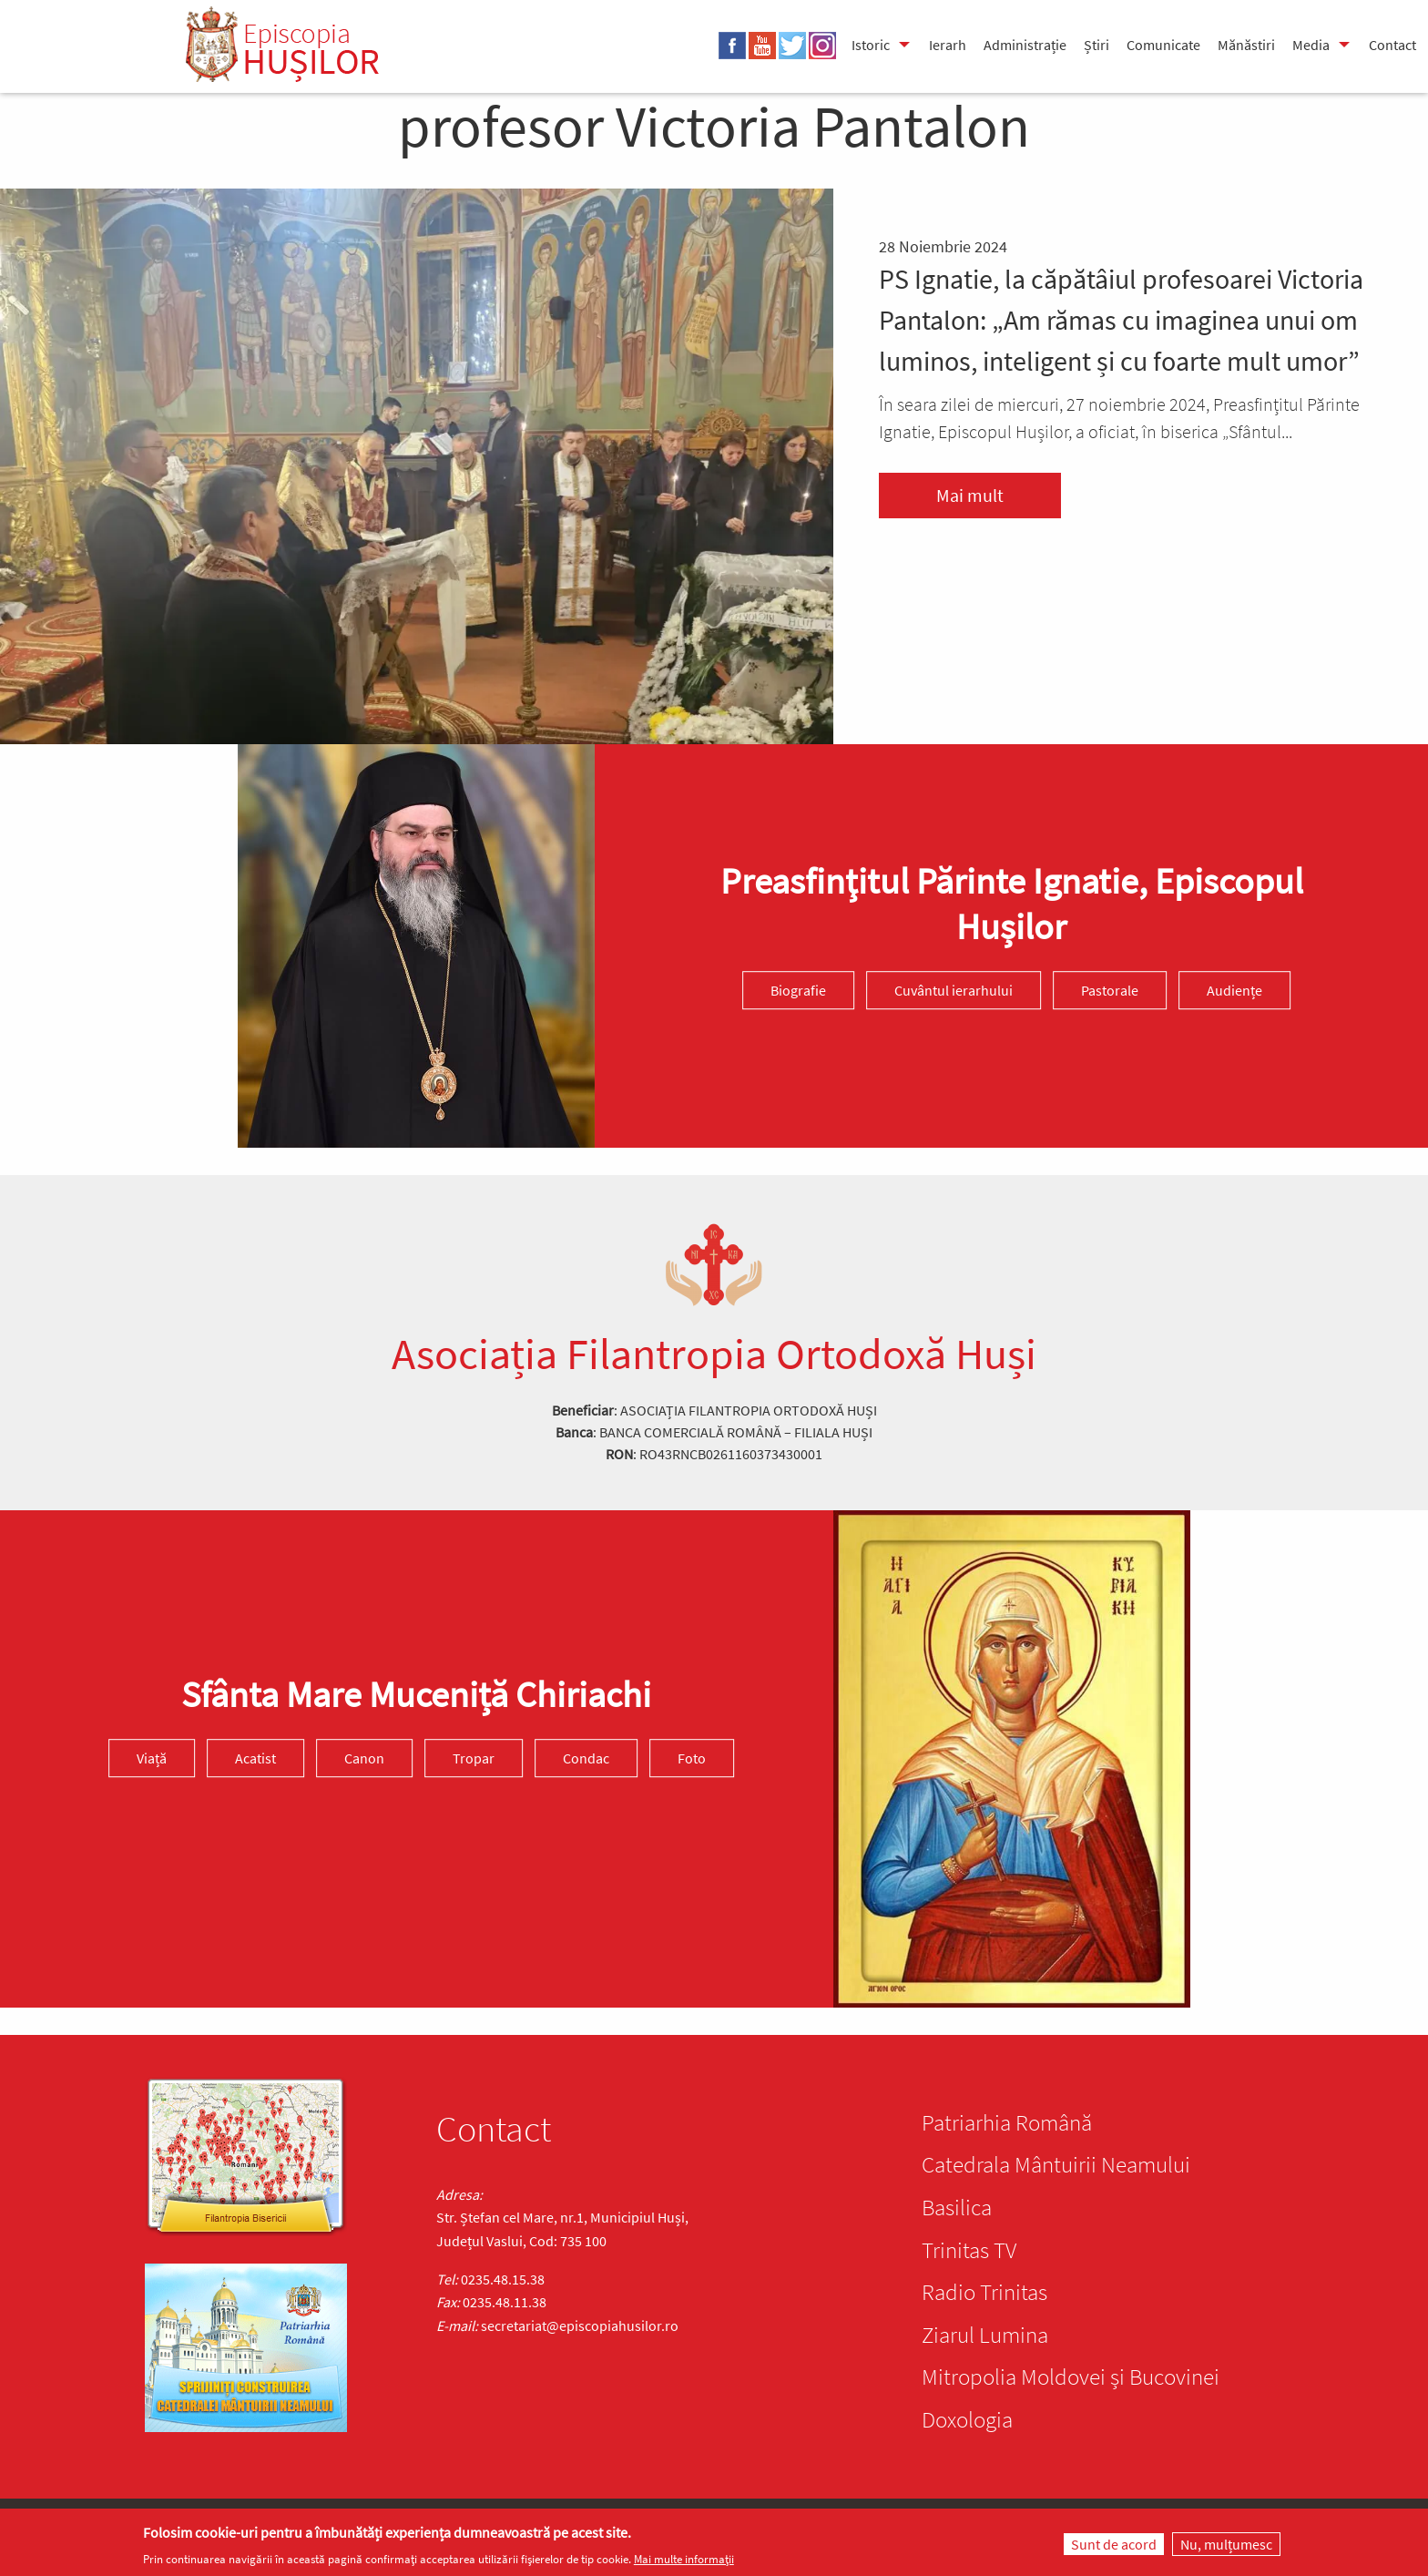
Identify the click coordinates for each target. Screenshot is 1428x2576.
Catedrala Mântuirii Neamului (1056, 2164)
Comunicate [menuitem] (1163, 45)
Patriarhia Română (1007, 2122)
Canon (364, 1758)
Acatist (255, 1758)
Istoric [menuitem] (871, 45)
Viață (152, 1758)
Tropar (474, 1758)
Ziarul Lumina (985, 2334)
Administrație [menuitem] (1025, 45)
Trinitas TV (969, 2249)
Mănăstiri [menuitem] (1246, 45)
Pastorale (1109, 991)
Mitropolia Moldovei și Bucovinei (1070, 2376)
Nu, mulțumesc (1226, 2546)
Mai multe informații (684, 2561)
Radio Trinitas (984, 2291)
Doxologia (967, 2419)
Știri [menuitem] (1096, 45)
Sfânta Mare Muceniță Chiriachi (416, 1694)
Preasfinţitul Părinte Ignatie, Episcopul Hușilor (1011, 904)
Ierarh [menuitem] (947, 45)
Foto (692, 1758)
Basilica (957, 2207)
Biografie (798, 991)
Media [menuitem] (1311, 45)
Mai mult (970, 495)
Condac (586, 1758)
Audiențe (1234, 991)
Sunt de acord (1114, 2546)
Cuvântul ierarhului (953, 991)
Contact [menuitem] (1392, 45)
